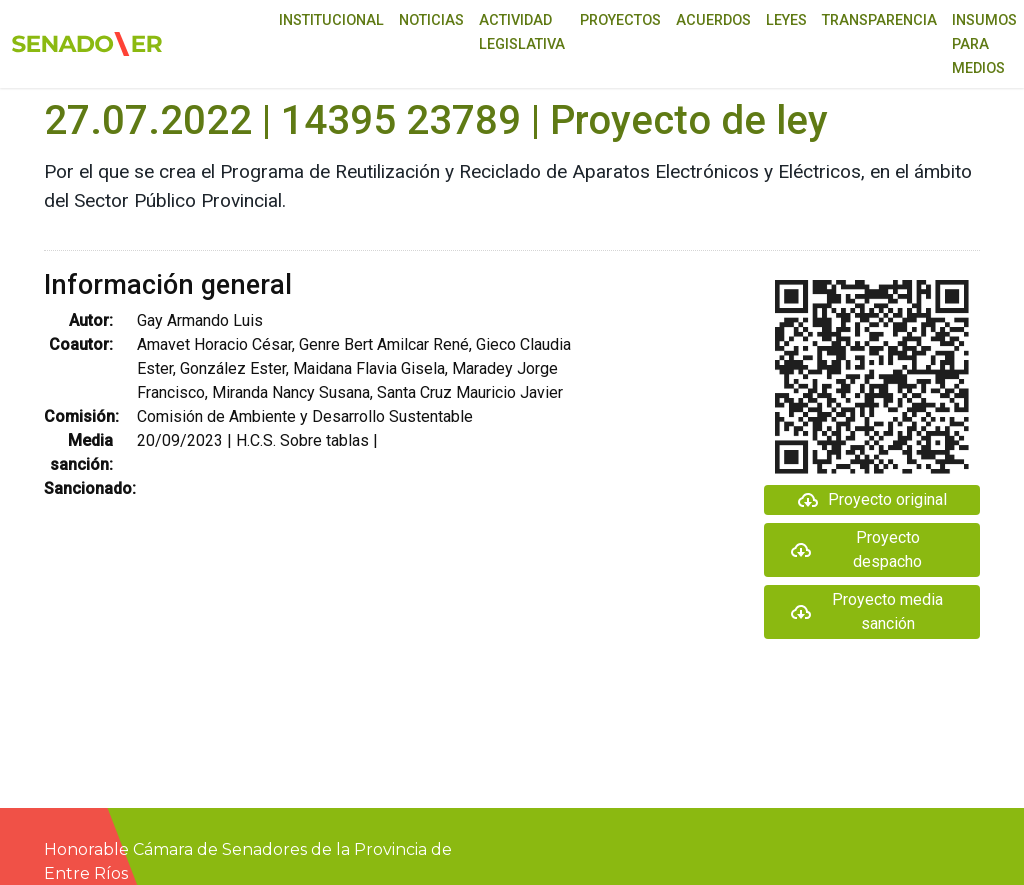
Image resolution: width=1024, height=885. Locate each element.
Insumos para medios (984, 44)
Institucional (331, 20)
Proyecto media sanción (866, 611)
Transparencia (879, 20)
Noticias (431, 20)
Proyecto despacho (856, 549)
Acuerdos (713, 20)
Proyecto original (871, 500)
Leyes (786, 20)
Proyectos (620, 20)
